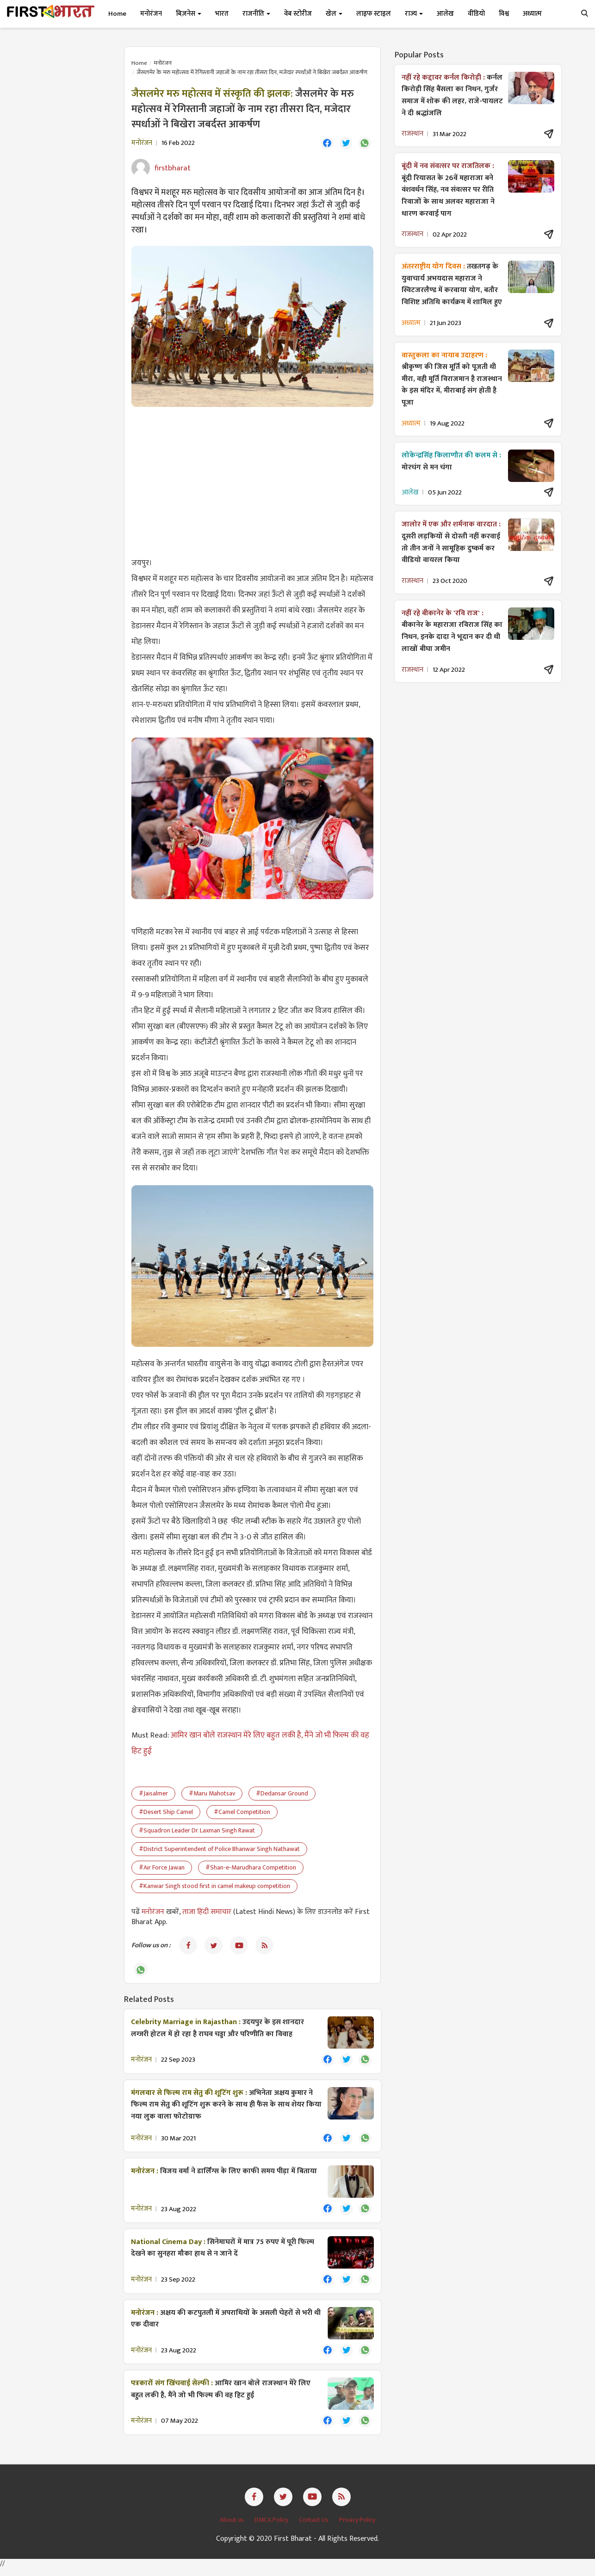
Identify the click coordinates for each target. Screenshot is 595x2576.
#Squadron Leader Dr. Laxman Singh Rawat (197, 1831)
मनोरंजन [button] (151, 13)
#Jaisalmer (153, 1794)
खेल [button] (334, 13)
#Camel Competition (242, 1812)
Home (117, 13)
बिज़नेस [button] (188, 13)
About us (232, 2527)
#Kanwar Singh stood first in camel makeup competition (214, 1887)
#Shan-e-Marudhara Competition (250, 1868)
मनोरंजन (163, 63)
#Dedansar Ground (282, 1794)
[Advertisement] (252, 482)
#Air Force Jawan (162, 1868)
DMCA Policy (272, 2527)
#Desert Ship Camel (166, 1812)
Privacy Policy (357, 2527)
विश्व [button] (504, 13)
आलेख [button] (445, 13)
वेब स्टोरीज (298, 13)
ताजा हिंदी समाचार (206, 1913)
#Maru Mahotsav (212, 1794)
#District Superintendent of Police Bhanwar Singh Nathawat (219, 1849)
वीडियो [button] (476, 13)
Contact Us (314, 2527)
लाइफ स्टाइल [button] (373, 13)
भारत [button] (222, 13)
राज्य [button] (414, 13)
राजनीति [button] (256, 13)
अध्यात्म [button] (532, 13)
